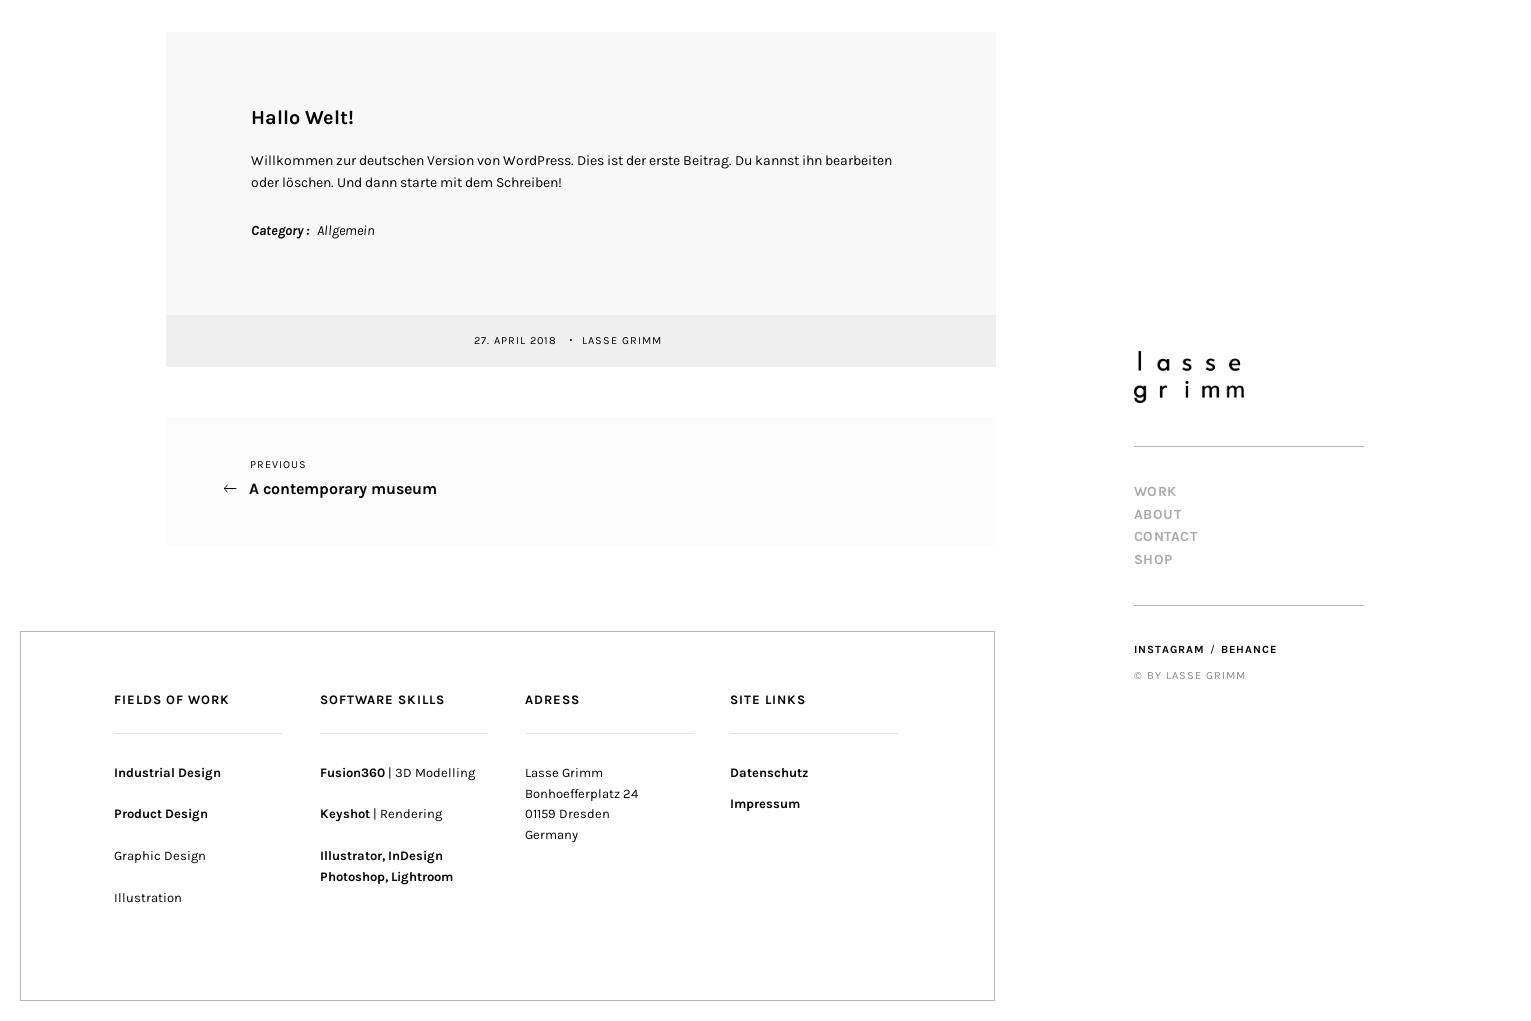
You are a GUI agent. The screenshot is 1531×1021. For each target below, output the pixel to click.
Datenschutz (769, 772)
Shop (1153, 559)
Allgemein (346, 230)
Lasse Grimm (624, 339)
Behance (1249, 649)
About (1158, 514)
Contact (1166, 536)
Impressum (765, 803)
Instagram (1169, 649)
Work (1155, 491)
